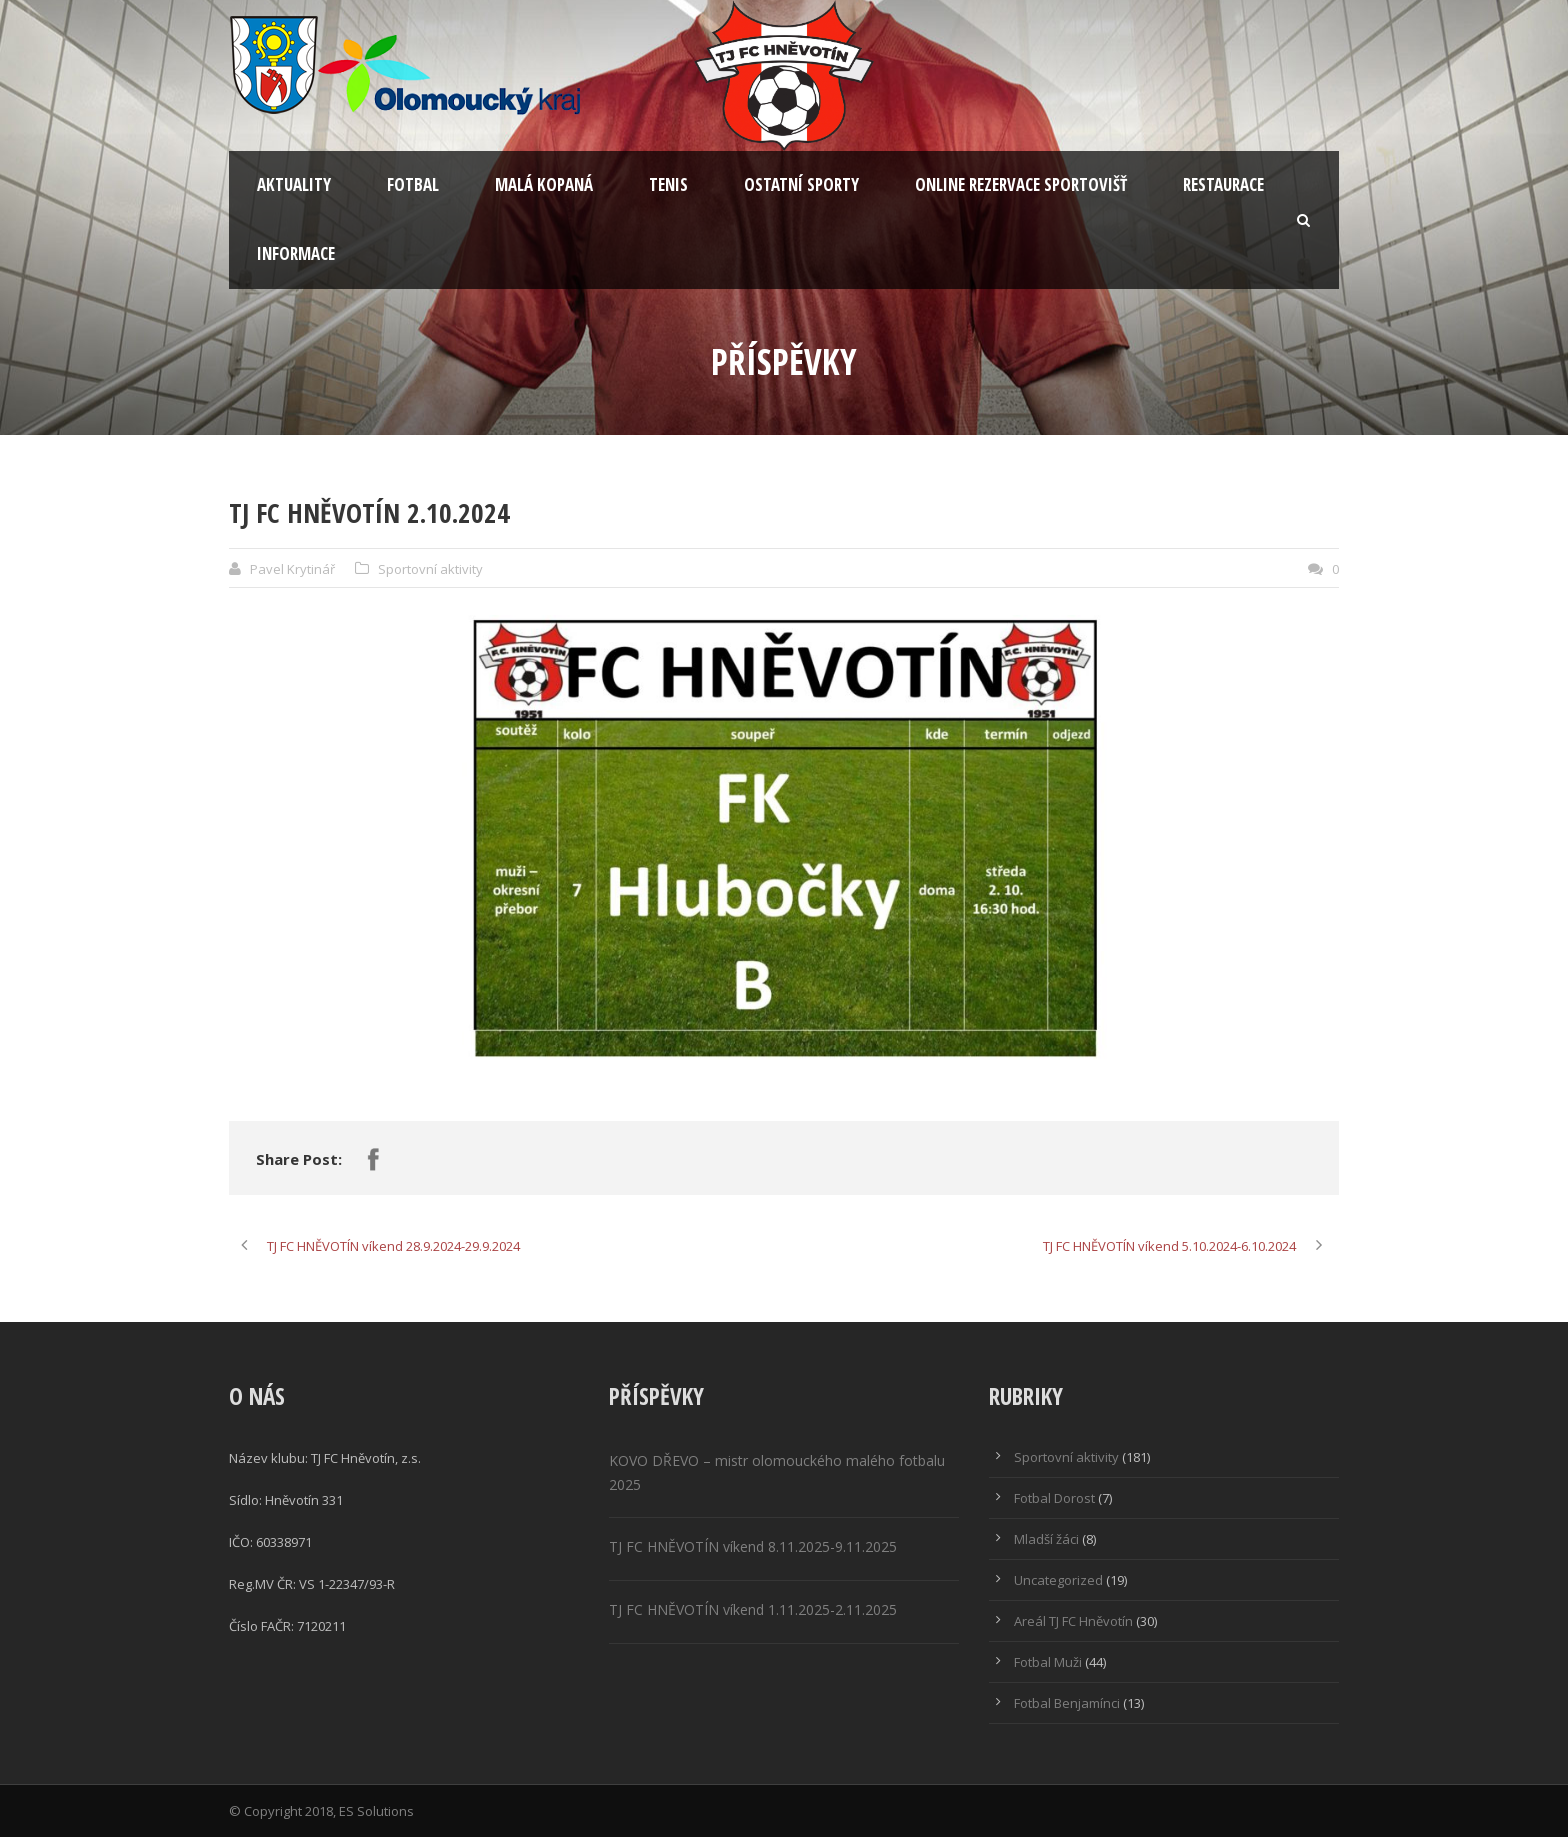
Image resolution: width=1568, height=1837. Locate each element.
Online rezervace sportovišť (1021, 184)
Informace (296, 253)
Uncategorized (1058, 1580)
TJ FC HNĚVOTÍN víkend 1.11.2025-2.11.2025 (753, 1609)
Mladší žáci (1046, 1539)
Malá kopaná (544, 184)
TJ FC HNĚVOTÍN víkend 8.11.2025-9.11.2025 (753, 1546)
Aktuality (294, 184)
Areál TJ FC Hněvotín (1073, 1621)
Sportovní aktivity (430, 569)
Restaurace (1223, 184)
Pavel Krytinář (292, 569)
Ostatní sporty (801, 184)
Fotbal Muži (1048, 1662)
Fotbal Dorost (1054, 1498)
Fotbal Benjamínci (1067, 1703)
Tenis (668, 184)
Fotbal (413, 184)
